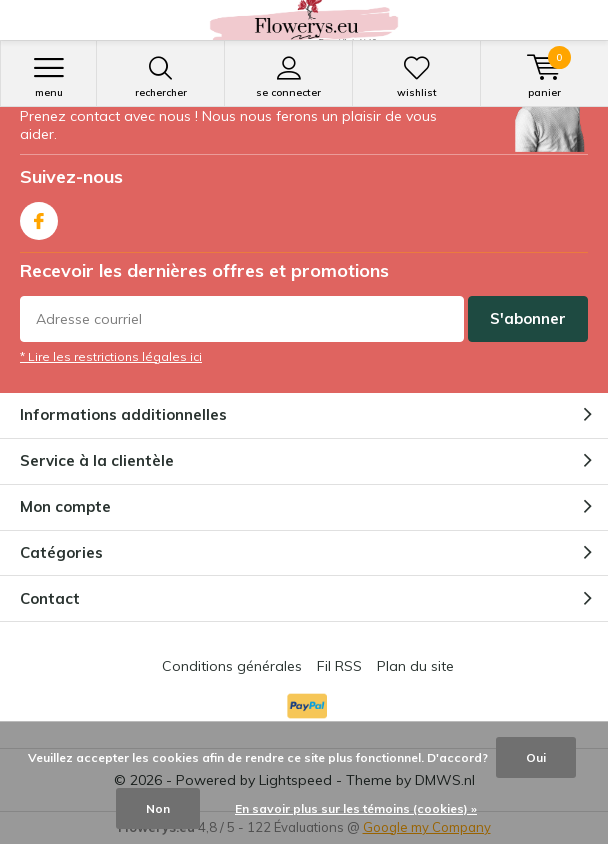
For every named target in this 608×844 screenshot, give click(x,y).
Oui (536, 757)
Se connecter (288, 77)
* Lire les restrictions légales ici (111, 356)
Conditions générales (232, 666)
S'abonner (528, 318)
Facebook (39, 216)
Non (158, 808)
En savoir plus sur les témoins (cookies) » (356, 808)
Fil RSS (339, 666)
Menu (48, 77)
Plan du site (415, 666)
